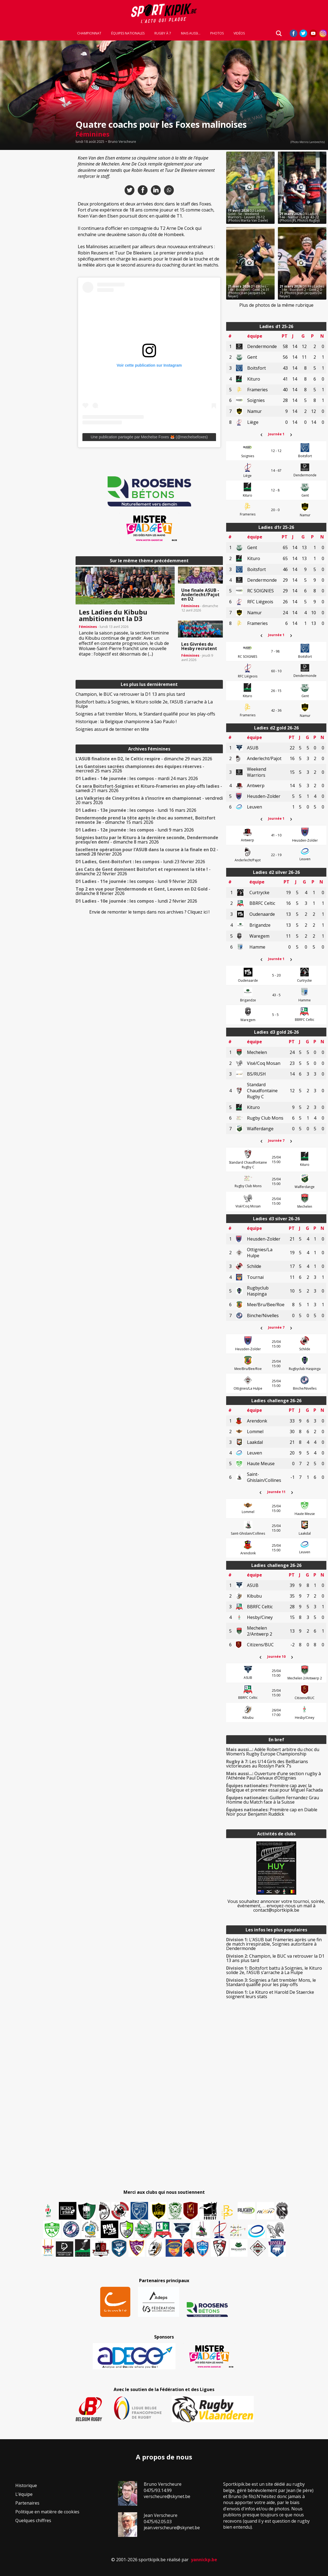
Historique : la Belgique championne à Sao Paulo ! (126, 721)
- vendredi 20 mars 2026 (149, 800)
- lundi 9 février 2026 (136, 881)
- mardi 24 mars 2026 (137, 778)
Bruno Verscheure (122, 141)
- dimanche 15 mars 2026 (145, 820)
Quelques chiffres (33, 2520)
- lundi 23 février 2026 (140, 861)
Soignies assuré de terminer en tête (112, 729)
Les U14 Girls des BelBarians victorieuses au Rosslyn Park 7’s (267, 1763)
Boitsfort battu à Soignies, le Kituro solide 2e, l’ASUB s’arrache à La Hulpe (144, 704)
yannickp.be (204, 2560)
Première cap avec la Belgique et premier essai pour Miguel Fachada (274, 1787)
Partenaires (27, 2503)
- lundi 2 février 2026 (136, 901)
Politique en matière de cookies (47, 2512)
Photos (217, 33)
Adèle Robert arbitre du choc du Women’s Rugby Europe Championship (272, 1751)
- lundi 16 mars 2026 (136, 810)
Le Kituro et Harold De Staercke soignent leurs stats (270, 1994)
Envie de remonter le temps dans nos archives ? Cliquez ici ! (149, 912)
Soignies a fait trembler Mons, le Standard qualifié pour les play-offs (145, 714)
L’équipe (24, 2494)
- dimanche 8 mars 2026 (147, 839)
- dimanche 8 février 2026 (143, 891)
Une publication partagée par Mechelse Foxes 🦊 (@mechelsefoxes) (149, 437)
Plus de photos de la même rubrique (276, 305)
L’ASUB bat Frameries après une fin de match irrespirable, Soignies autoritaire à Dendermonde (274, 1944)
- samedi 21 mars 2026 (149, 788)
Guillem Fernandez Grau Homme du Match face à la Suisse (272, 1799)
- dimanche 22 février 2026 (143, 871)
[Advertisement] (36, 234)
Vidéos (239, 33)
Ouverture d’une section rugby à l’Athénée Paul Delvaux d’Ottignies (273, 1775)
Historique (26, 2485)
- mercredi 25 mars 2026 (140, 768)
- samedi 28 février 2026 (147, 851)
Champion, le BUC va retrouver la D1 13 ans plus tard (130, 694)
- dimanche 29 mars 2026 (144, 759)
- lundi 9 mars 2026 (135, 830)
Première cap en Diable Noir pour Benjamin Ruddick (271, 1811)
